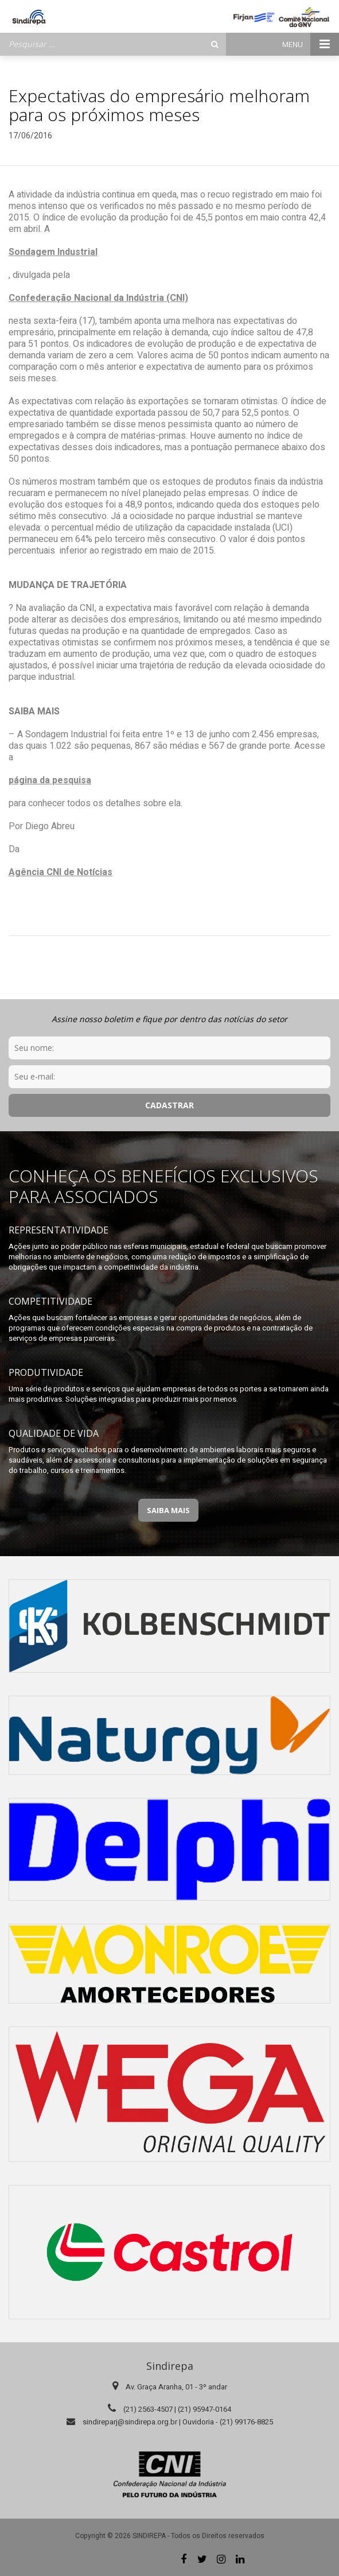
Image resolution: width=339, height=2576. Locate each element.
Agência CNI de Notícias (60, 872)
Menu (310, 44)
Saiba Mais (168, 1510)
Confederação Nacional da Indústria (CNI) (98, 298)
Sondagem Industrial (53, 252)
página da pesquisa (50, 780)
